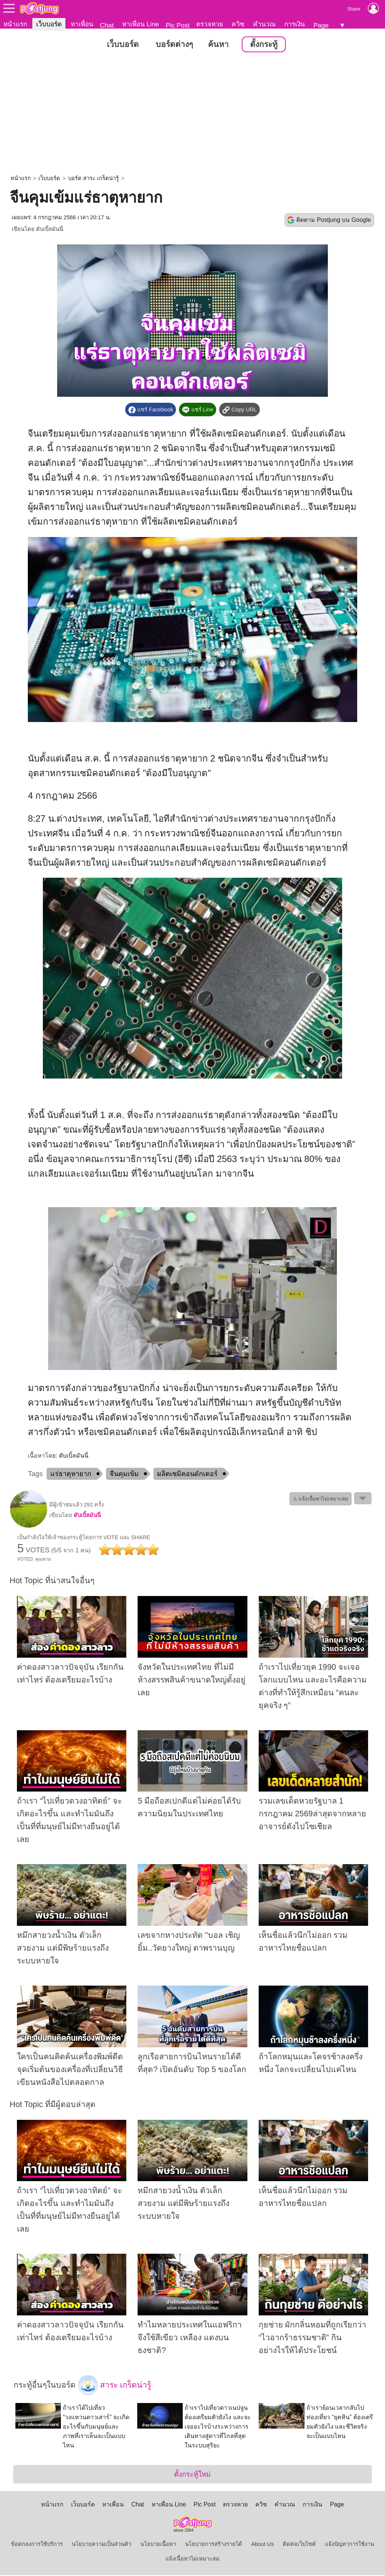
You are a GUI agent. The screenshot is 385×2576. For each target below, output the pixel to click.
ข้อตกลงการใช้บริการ (37, 2545)
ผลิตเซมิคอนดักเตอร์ (187, 1474)
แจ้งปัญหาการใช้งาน (349, 2545)
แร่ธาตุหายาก (70, 1474)
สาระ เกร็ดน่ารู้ (115, 2386)
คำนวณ (264, 24)
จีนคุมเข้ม (124, 1474)
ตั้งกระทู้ (263, 44)
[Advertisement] (192, 114)
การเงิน (294, 24)
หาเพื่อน (82, 24)
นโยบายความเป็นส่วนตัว (101, 2545)
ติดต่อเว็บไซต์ (299, 2545)
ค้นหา (218, 44)
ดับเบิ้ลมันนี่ (49, 229)
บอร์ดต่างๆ (174, 44)
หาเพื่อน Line (140, 24)
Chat (107, 25)
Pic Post (178, 25)
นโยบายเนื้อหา (158, 2545)
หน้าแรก (15, 24)
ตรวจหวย (209, 24)
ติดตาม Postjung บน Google (333, 220)
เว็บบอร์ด (49, 24)
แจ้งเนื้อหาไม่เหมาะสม (192, 2559)
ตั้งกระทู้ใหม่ (192, 2475)
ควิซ (238, 24)
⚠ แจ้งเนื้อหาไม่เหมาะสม (321, 1499)
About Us (262, 2545)
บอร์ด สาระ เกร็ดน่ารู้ (93, 179)
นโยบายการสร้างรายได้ (213, 2545)
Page (321, 25)
